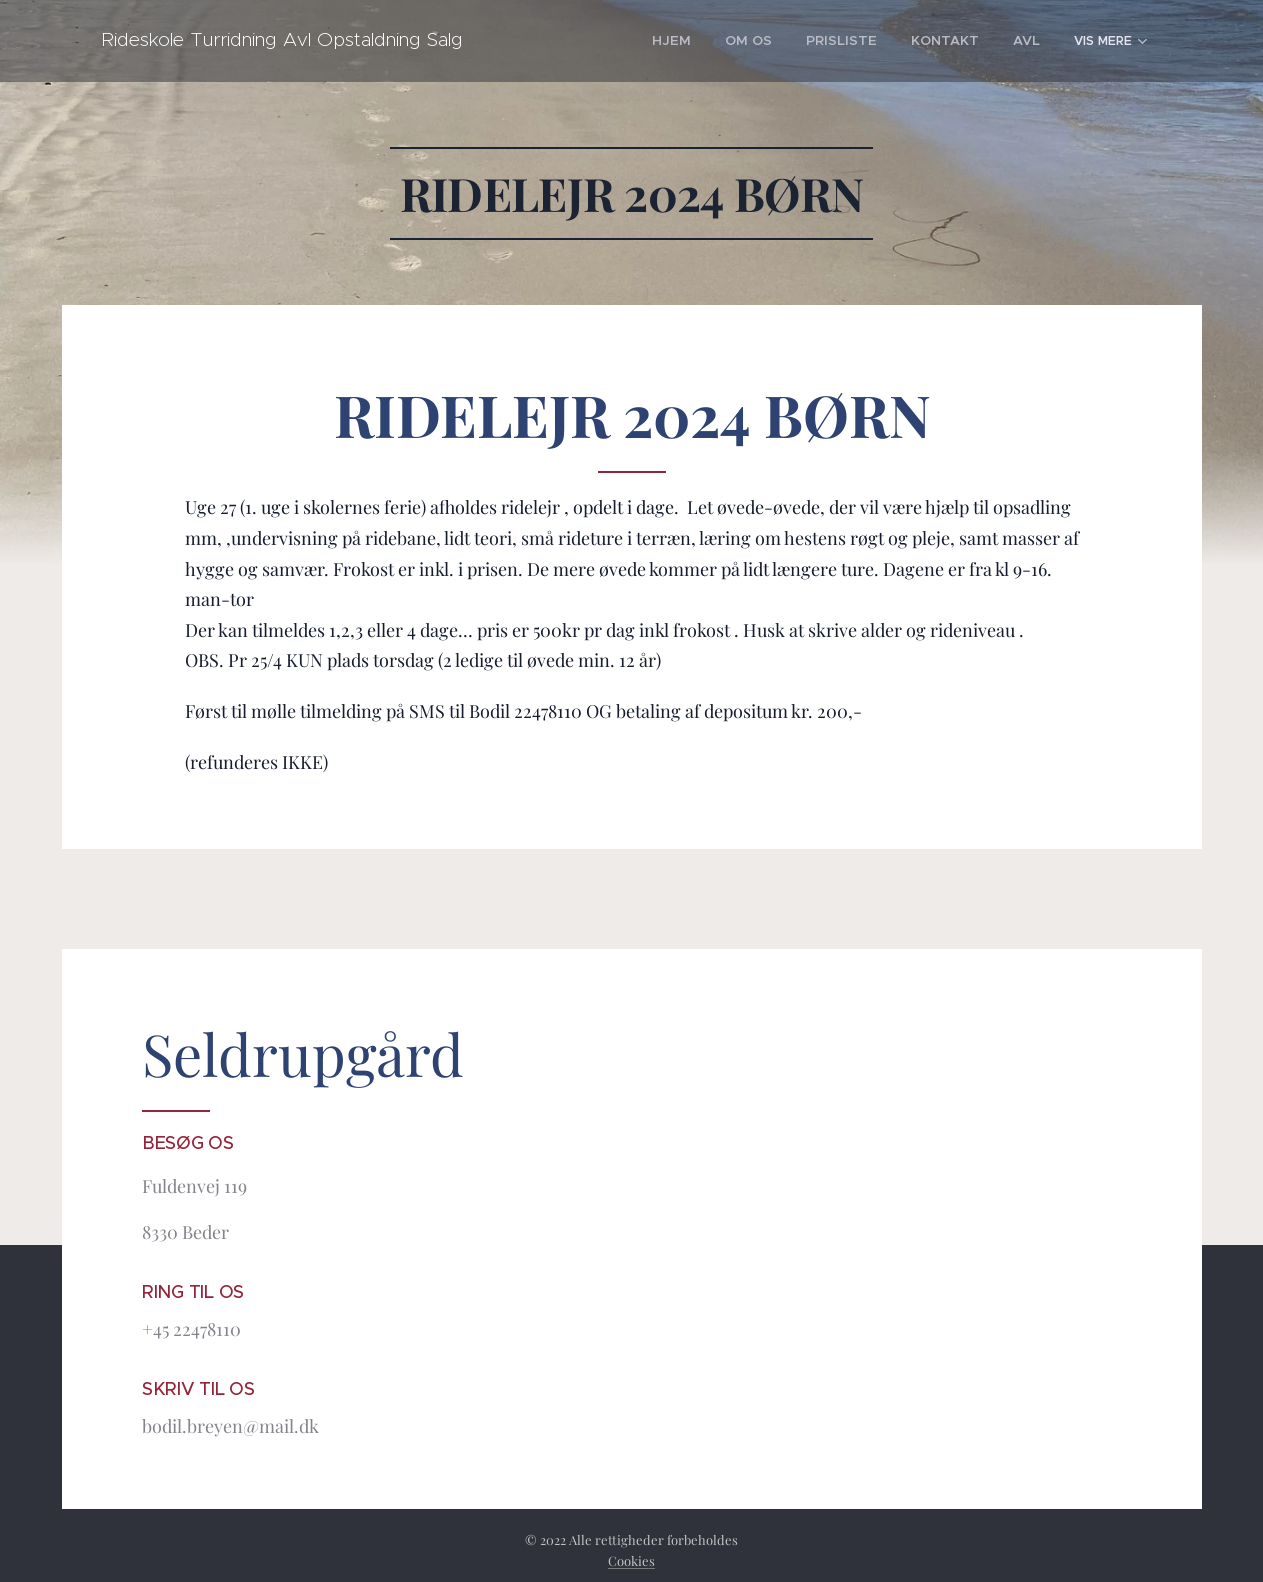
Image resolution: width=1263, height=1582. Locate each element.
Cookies (631, 1560)
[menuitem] (588, 41)
